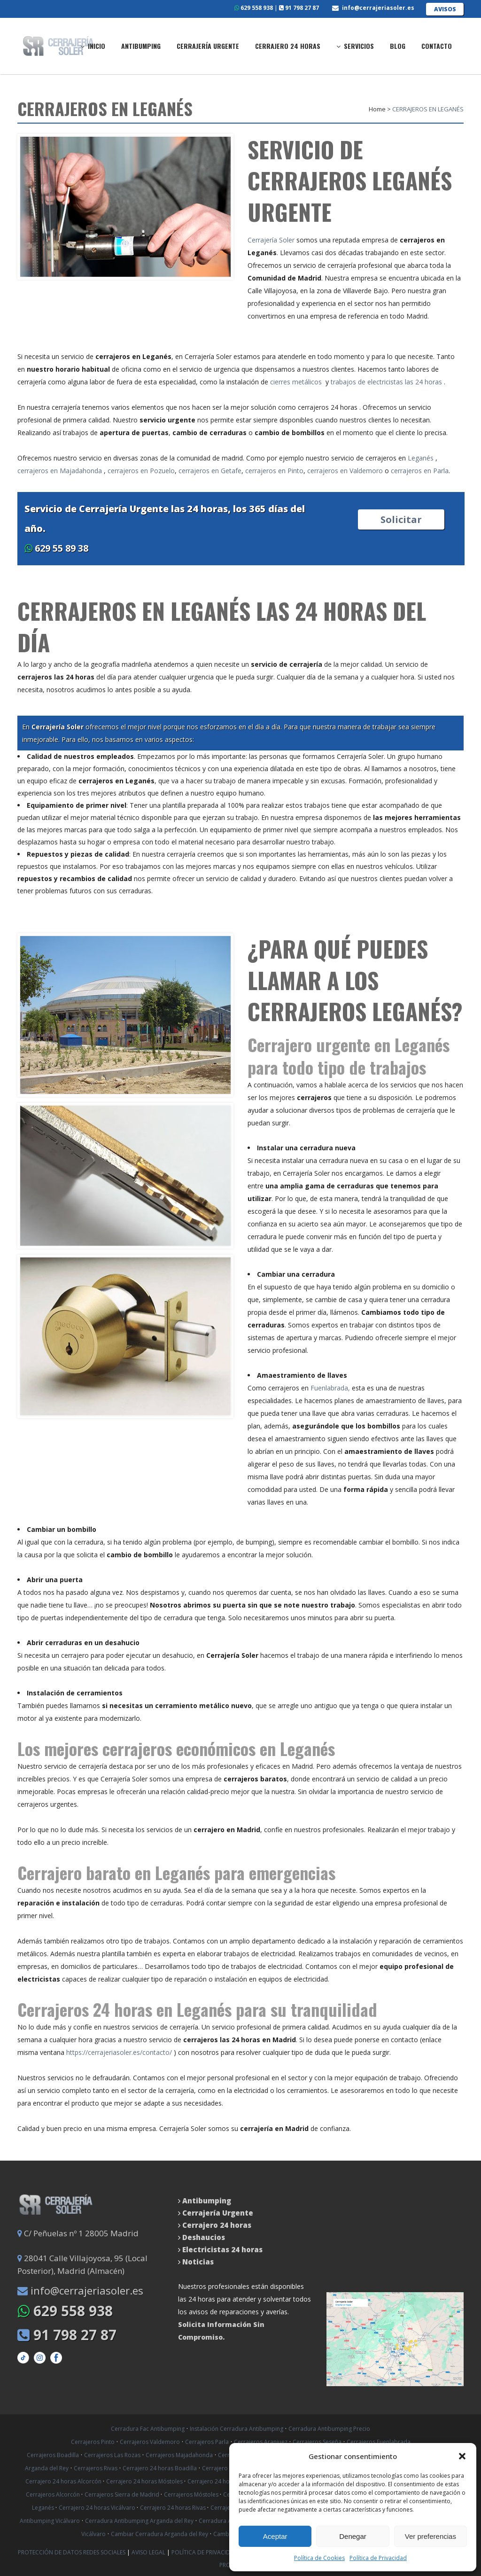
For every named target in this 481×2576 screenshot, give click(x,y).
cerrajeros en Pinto (274, 470)
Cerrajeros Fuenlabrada (379, 2442)
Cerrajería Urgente (217, 2212)
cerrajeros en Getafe (209, 470)
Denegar (352, 2536)
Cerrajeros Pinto (93, 2442)
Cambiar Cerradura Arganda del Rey (159, 2534)
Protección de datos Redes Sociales (72, 2552)
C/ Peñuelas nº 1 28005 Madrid (78, 2233)
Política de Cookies (319, 2558)
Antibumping (206, 2200)
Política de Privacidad (378, 2558)
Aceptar (275, 2536)
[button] (462, 2456)
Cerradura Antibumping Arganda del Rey (139, 2521)
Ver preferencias (430, 2536)
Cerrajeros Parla (207, 2442)
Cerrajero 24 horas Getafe (223, 2481)
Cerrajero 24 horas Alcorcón (64, 2481)
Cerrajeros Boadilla (53, 2455)
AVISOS (445, 9)
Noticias (197, 2261)
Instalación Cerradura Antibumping (236, 2429)
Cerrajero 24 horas (216, 2225)
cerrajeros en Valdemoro (345, 470)
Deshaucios (203, 2237)
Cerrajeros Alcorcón (53, 2494)
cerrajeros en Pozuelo (141, 470)
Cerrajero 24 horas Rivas (173, 2508)
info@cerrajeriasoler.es (378, 8)
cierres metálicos (296, 381)
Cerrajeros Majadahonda (179, 2455)
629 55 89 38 (56, 548)
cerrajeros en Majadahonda (60, 470)
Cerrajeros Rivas (95, 2468)
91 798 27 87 (299, 8)
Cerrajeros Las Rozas (112, 2455)
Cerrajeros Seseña (317, 2442)
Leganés (421, 457)
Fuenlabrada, (330, 1387)
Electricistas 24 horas (222, 2249)
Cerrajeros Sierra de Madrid (123, 2494)
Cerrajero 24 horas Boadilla (160, 2468)
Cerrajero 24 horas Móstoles (145, 2481)
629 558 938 (253, 8)
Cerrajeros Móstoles (192, 2494)
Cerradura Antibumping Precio (329, 2429)
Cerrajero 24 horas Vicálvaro (98, 2508)
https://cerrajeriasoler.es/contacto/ (119, 2052)
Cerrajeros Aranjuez (260, 2442)
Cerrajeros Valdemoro (150, 2442)
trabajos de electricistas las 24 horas (386, 381)
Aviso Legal (149, 2552)
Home (377, 109)
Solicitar (401, 519)
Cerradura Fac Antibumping (148, 2429)
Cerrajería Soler (271, 239)
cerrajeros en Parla (420, 470)
